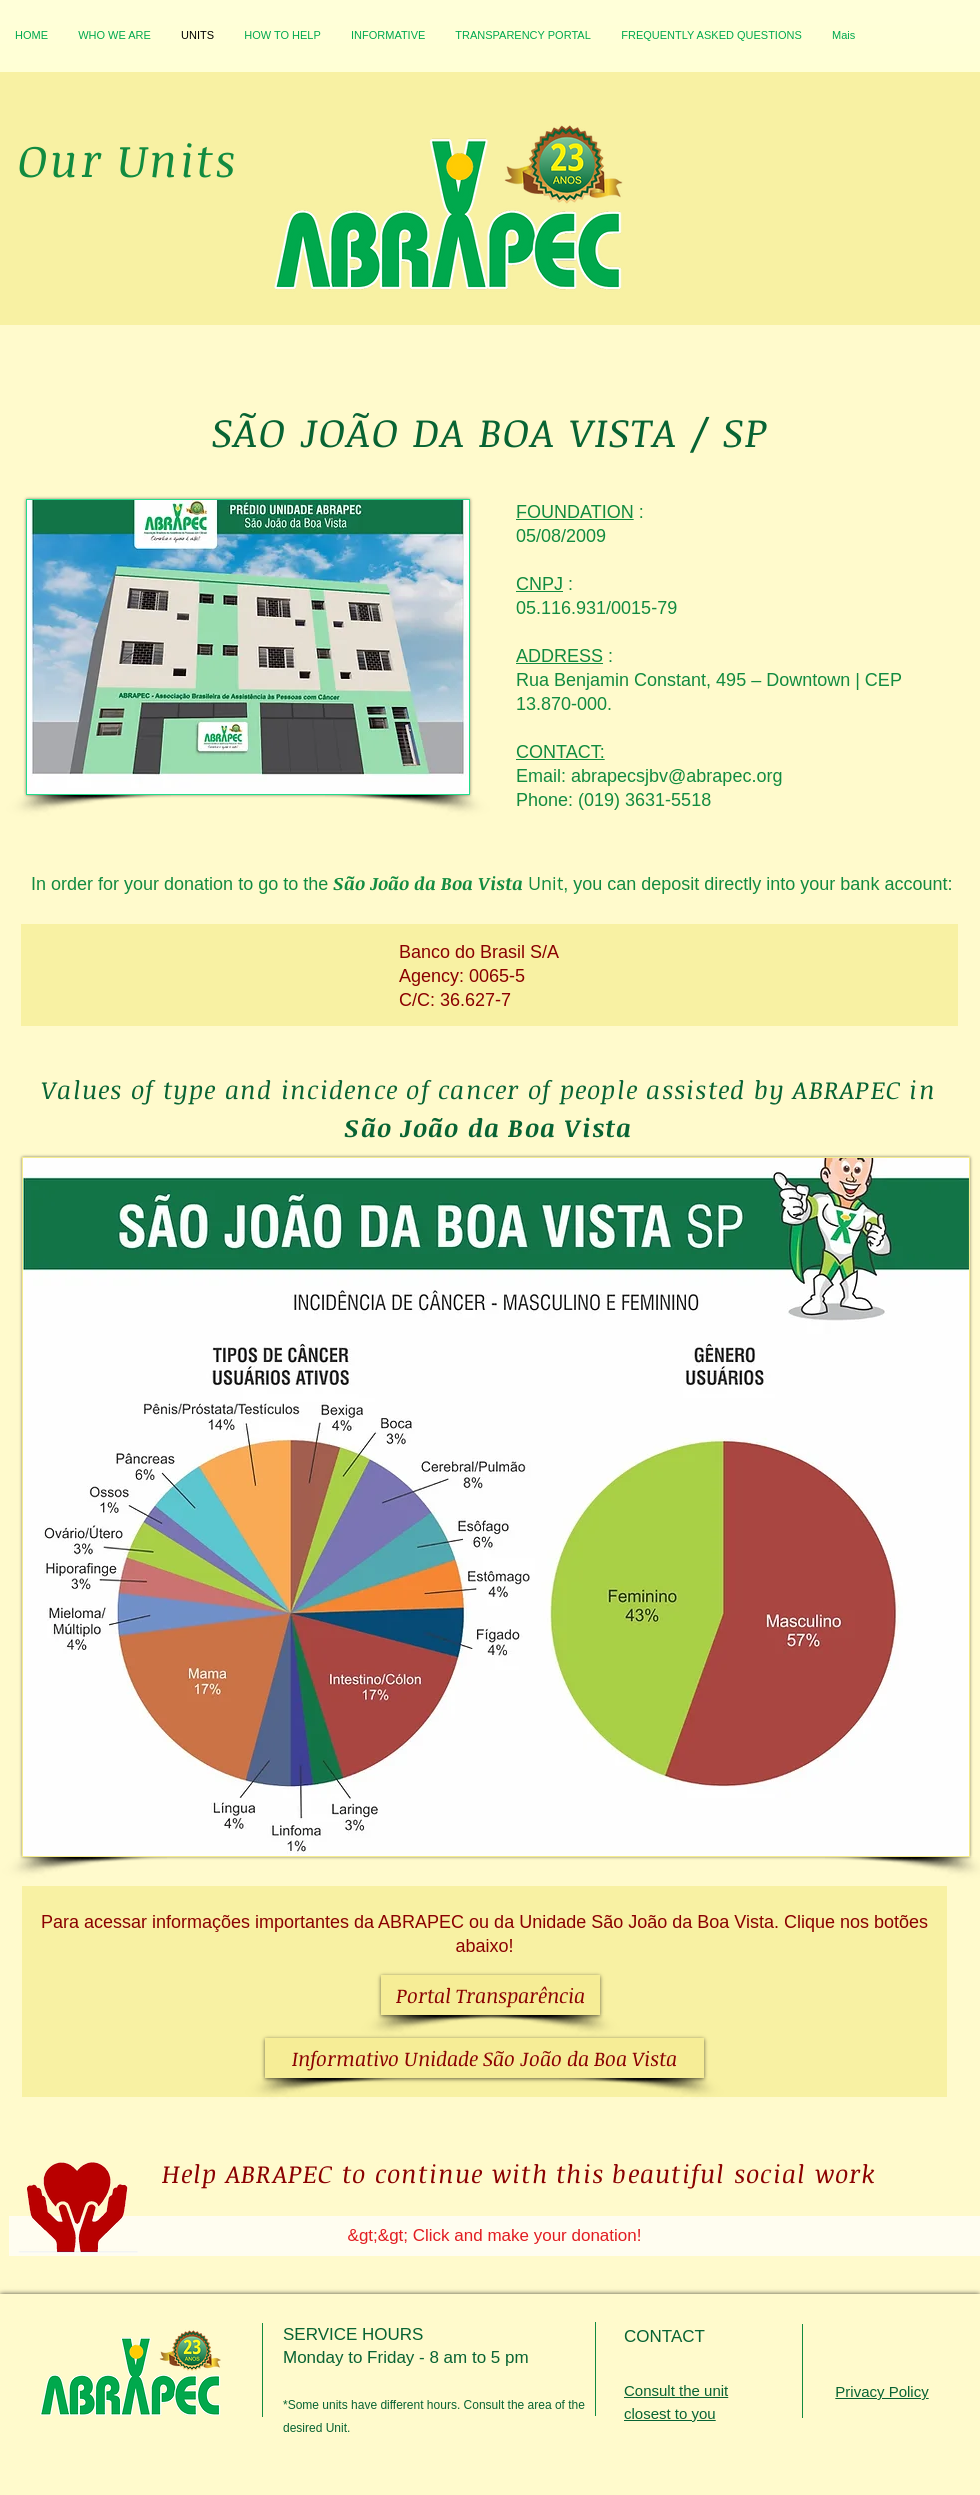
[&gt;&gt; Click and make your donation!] (494, 2236)
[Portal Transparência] (490, 1995)
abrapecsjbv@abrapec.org (676, 776)
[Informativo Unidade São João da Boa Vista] (484, 2058)
